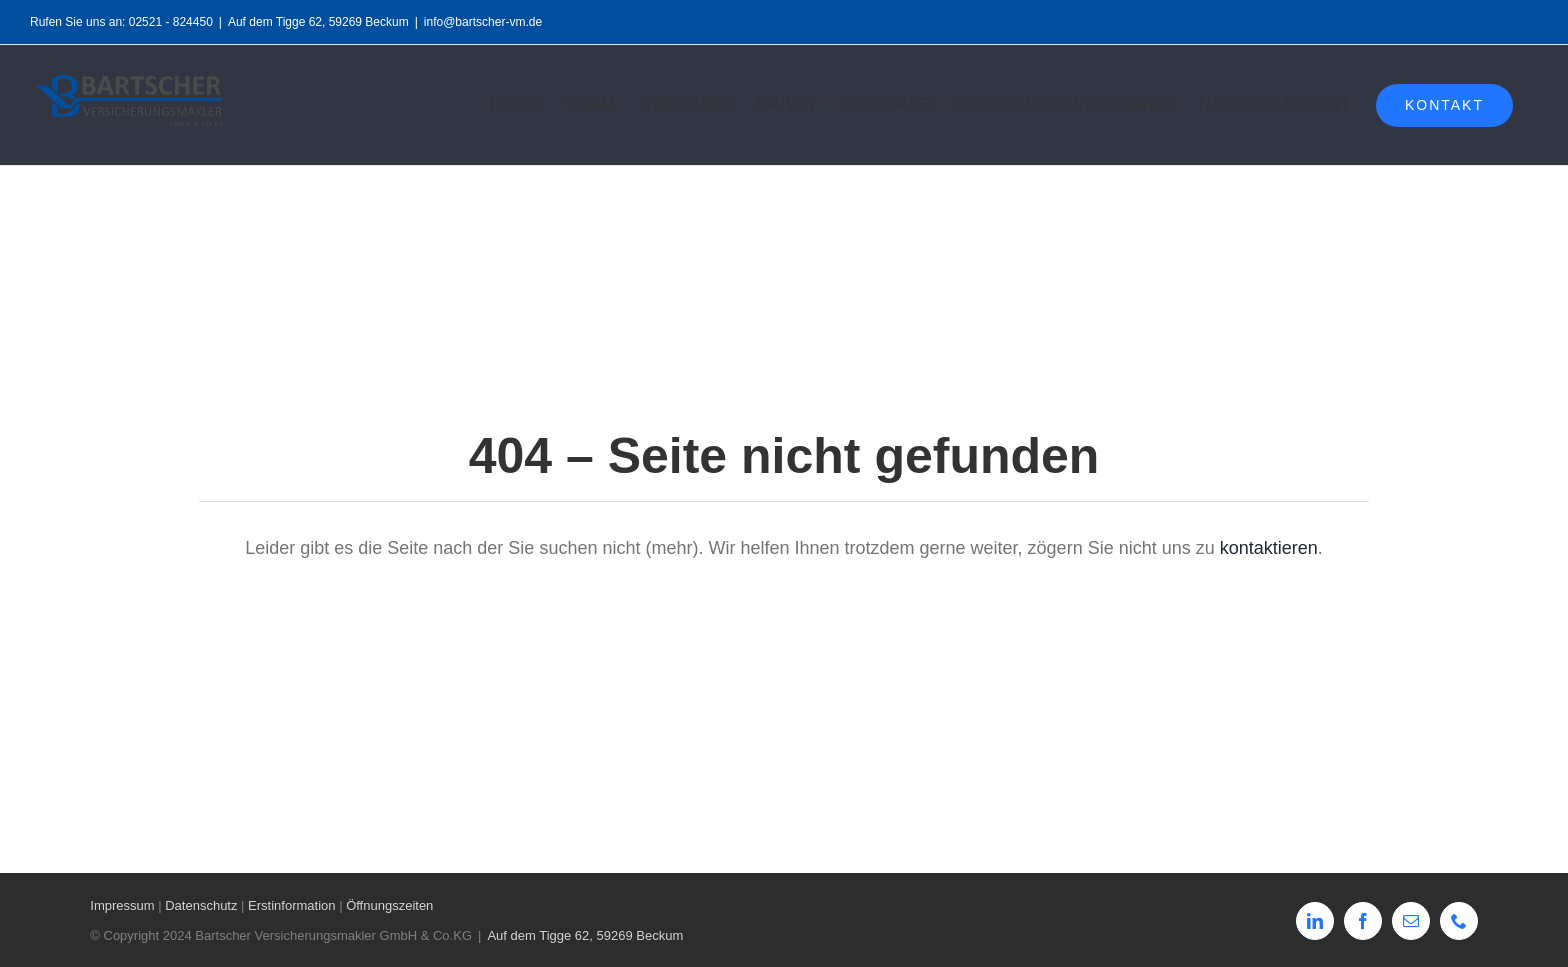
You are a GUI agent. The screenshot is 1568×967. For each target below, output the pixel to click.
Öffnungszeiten (389, 905)
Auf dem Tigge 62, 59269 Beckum (318, 22)
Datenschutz (201, 905)
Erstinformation (291, 905)
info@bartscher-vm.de (483, 22)
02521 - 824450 (171, 22)
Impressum (122, 905)
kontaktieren (1269, 548)
